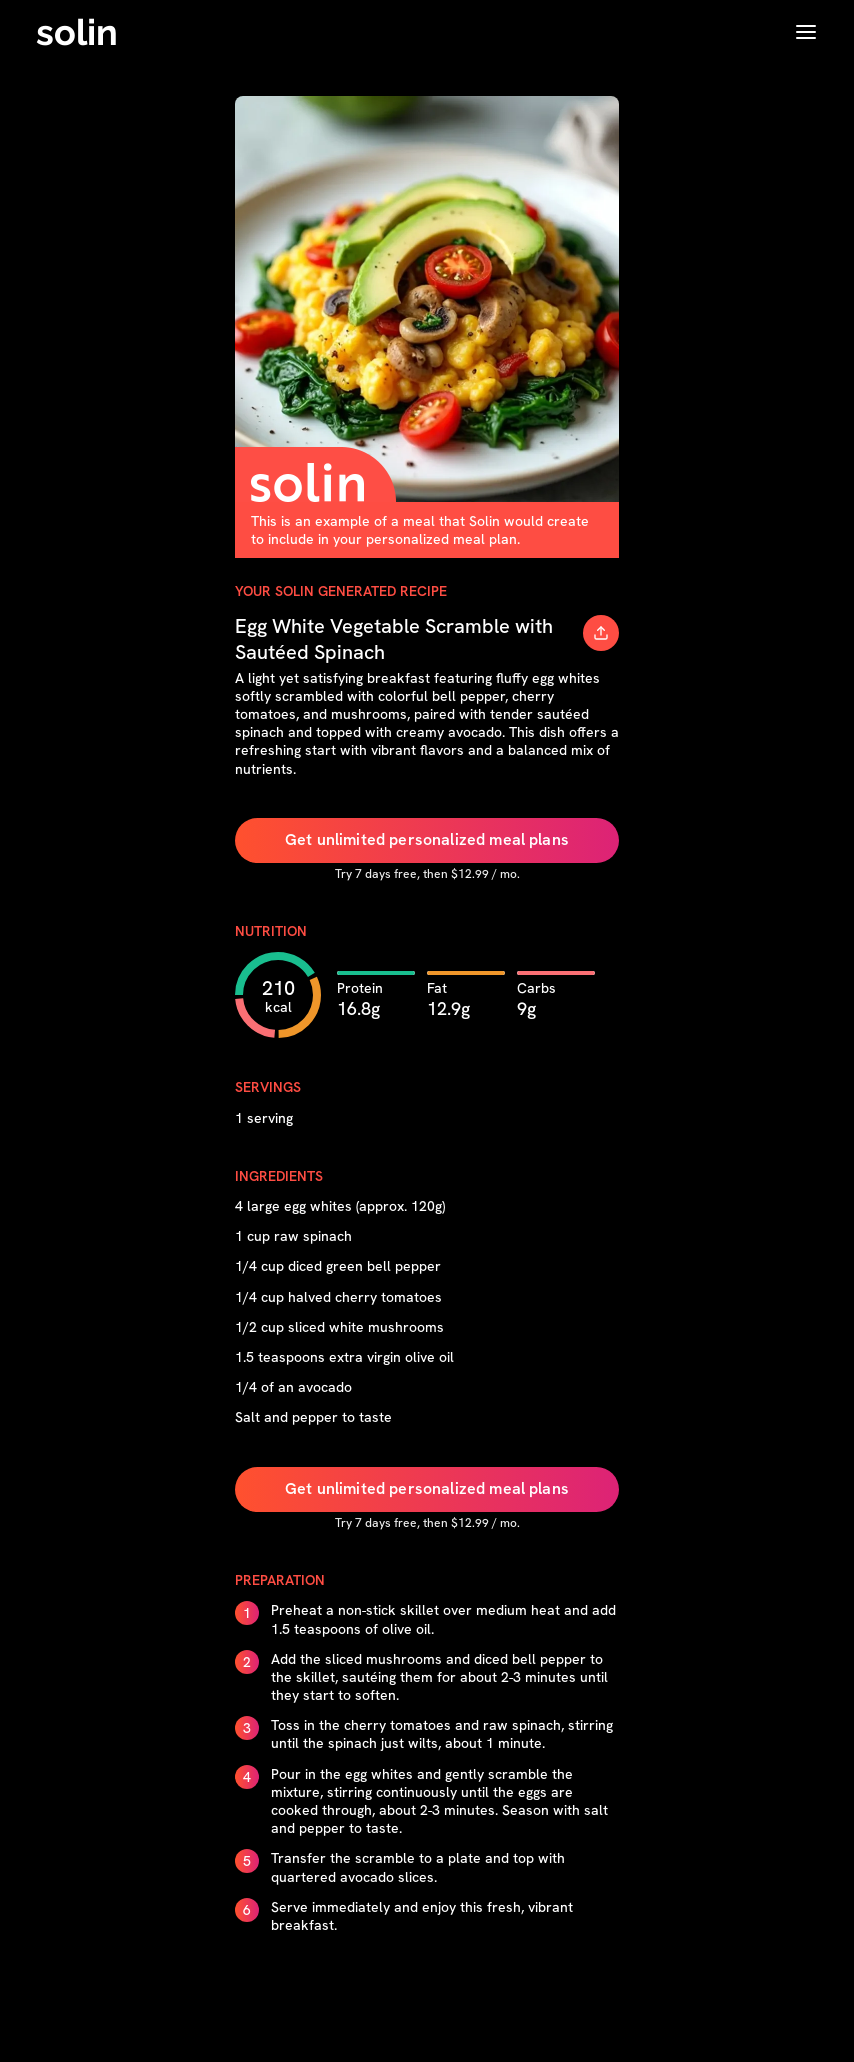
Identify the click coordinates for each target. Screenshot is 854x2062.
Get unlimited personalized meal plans (427, 839)
